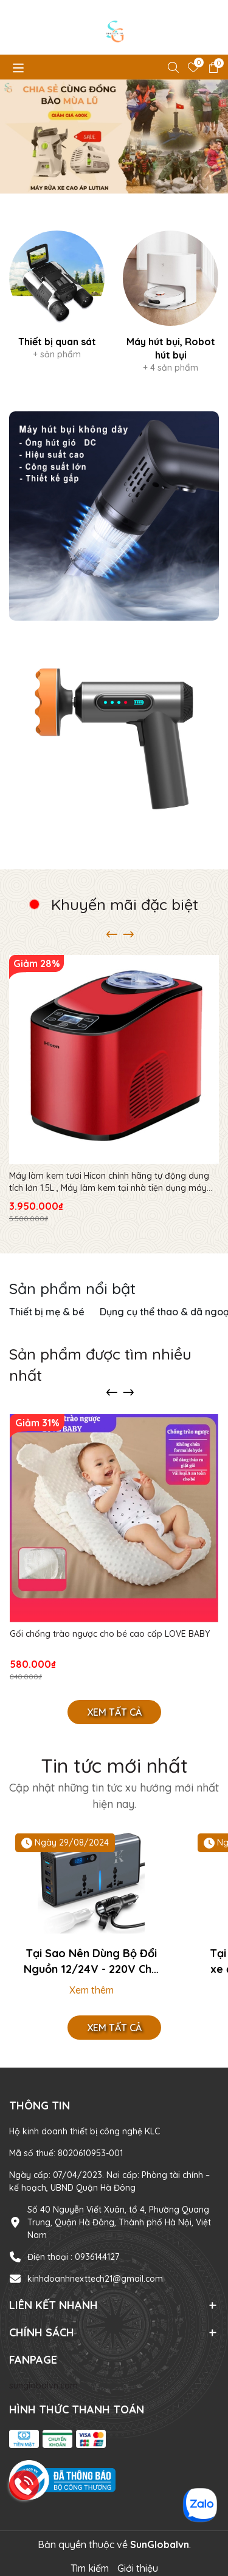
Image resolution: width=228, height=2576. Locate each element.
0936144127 (97, 2256)
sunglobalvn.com (43, 2385)
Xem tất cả (114, 1712)
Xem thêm (91, 1990)
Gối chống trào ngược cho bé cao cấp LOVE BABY (110, 1633)
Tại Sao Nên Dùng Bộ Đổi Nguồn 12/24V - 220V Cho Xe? (91, 1961)
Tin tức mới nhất (114, 1765)
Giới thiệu (137, 2568)
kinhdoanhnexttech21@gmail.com (95, 2278)
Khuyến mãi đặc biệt (124, 904)
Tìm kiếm (90, 2568)
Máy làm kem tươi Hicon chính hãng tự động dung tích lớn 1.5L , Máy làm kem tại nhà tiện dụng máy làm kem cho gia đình (109, 1182)
